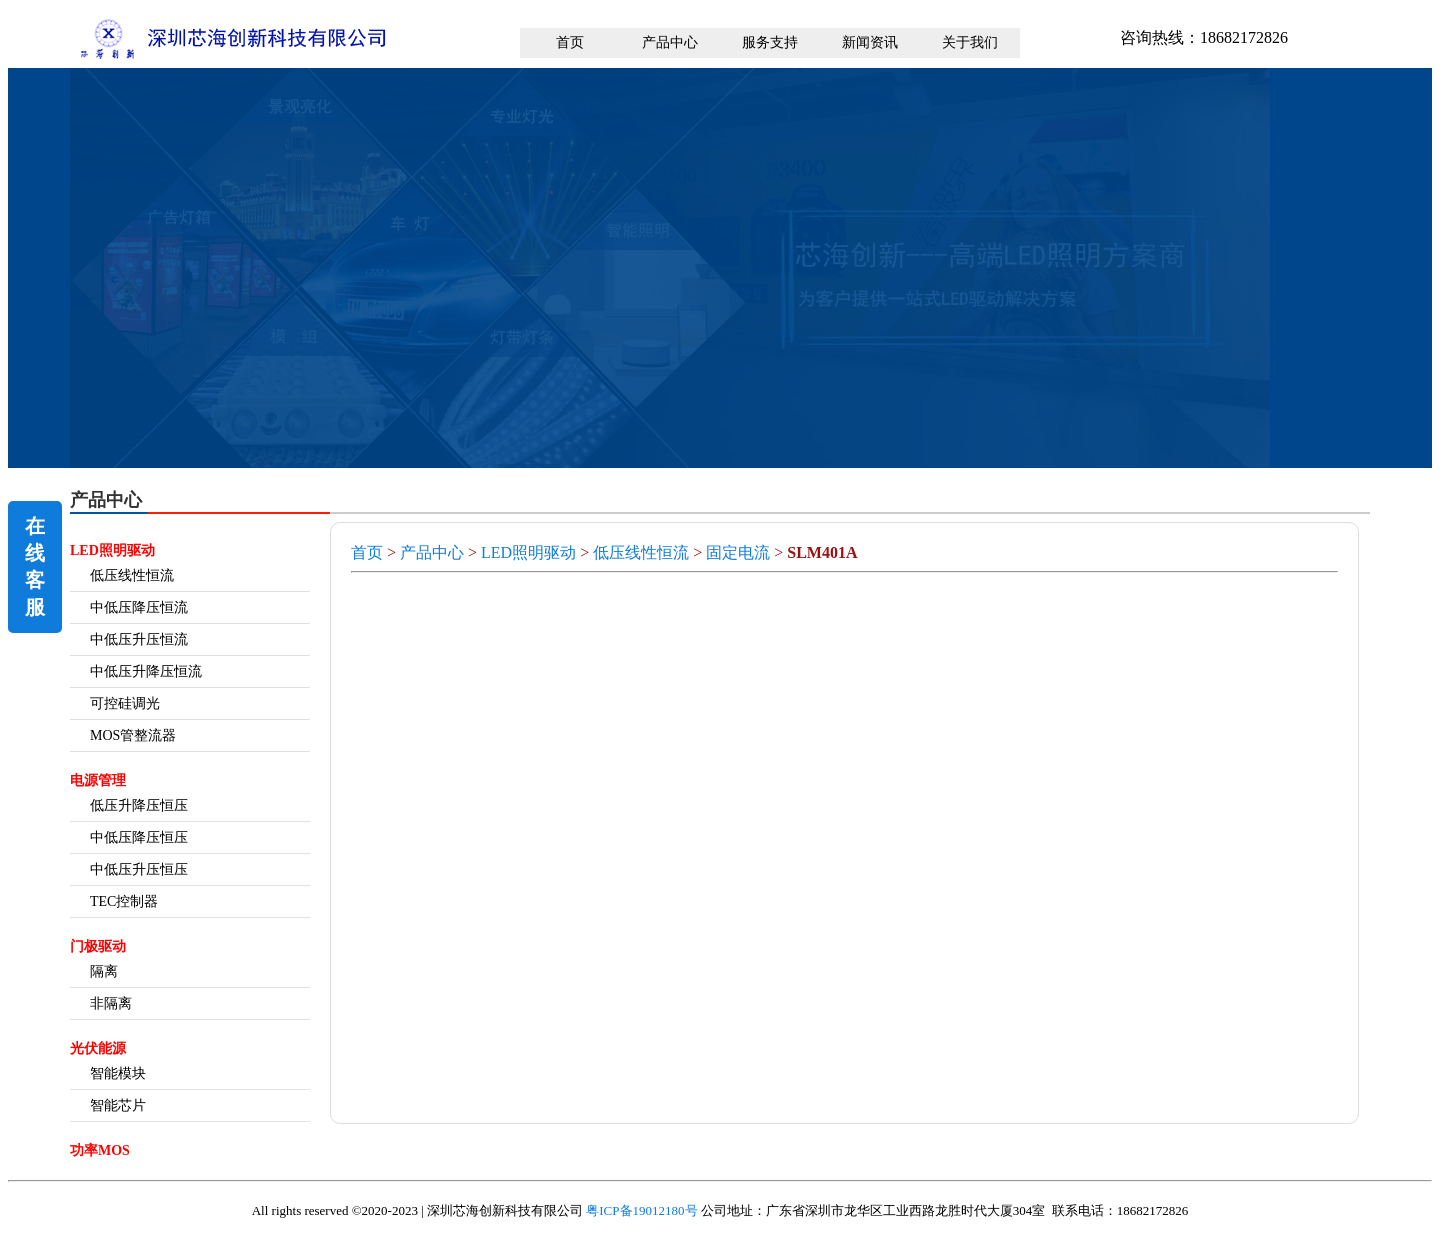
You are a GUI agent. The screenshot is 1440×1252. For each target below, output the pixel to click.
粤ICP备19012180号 (641, 1210)
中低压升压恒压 (139, 869)
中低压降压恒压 (139, 837)
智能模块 (118, 1073)
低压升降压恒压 (139, 805)
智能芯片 (118, 1105)
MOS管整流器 (133, 735)
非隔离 (111, 1003)
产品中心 (670, 42)
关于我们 (970, 42)
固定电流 (738, 552)
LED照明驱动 (528, 552)
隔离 (104, 971)
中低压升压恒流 (139, 639)
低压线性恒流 (132, 575)
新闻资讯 (870, 42)
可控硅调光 (125, 703)
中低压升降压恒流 (146, 671)
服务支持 (770, 42)
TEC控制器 (124, 901)
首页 (570, 42)
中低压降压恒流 (139, 607)
